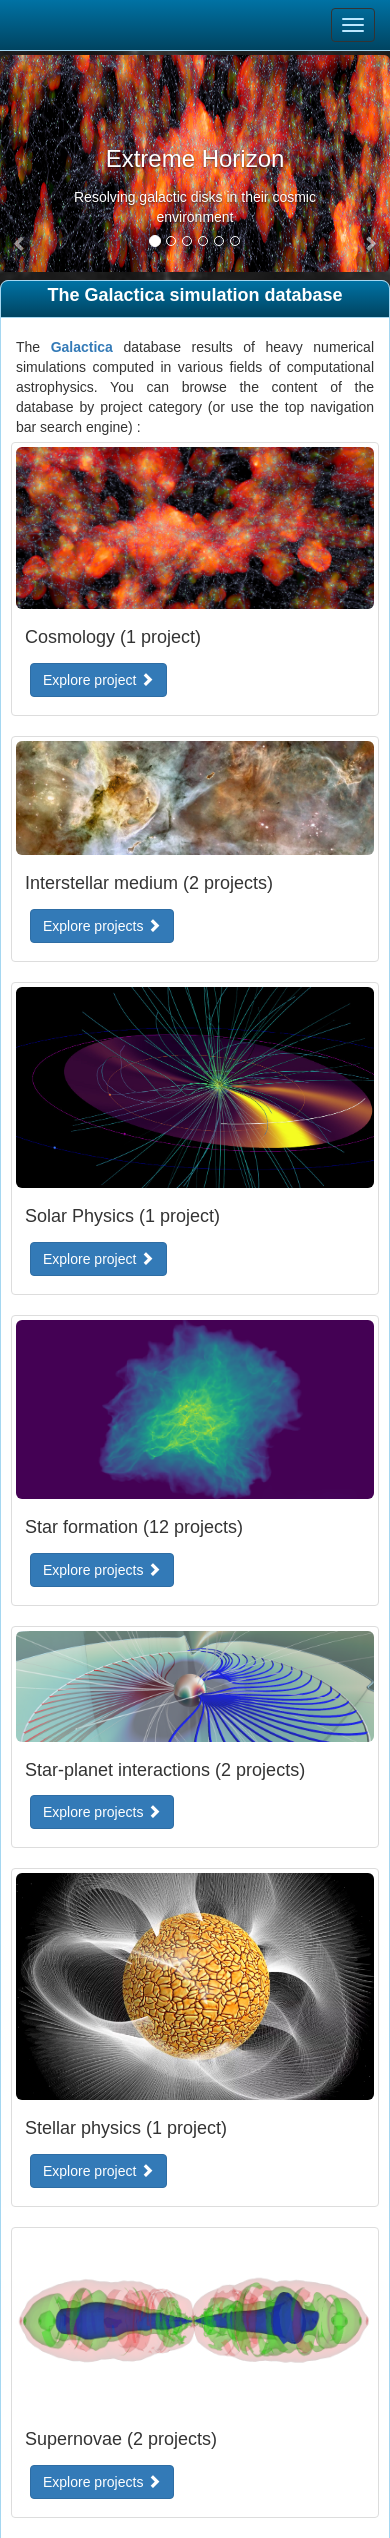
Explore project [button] (98, 680)
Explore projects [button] (102, 926)
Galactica (82, 347)
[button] (20, 244)
